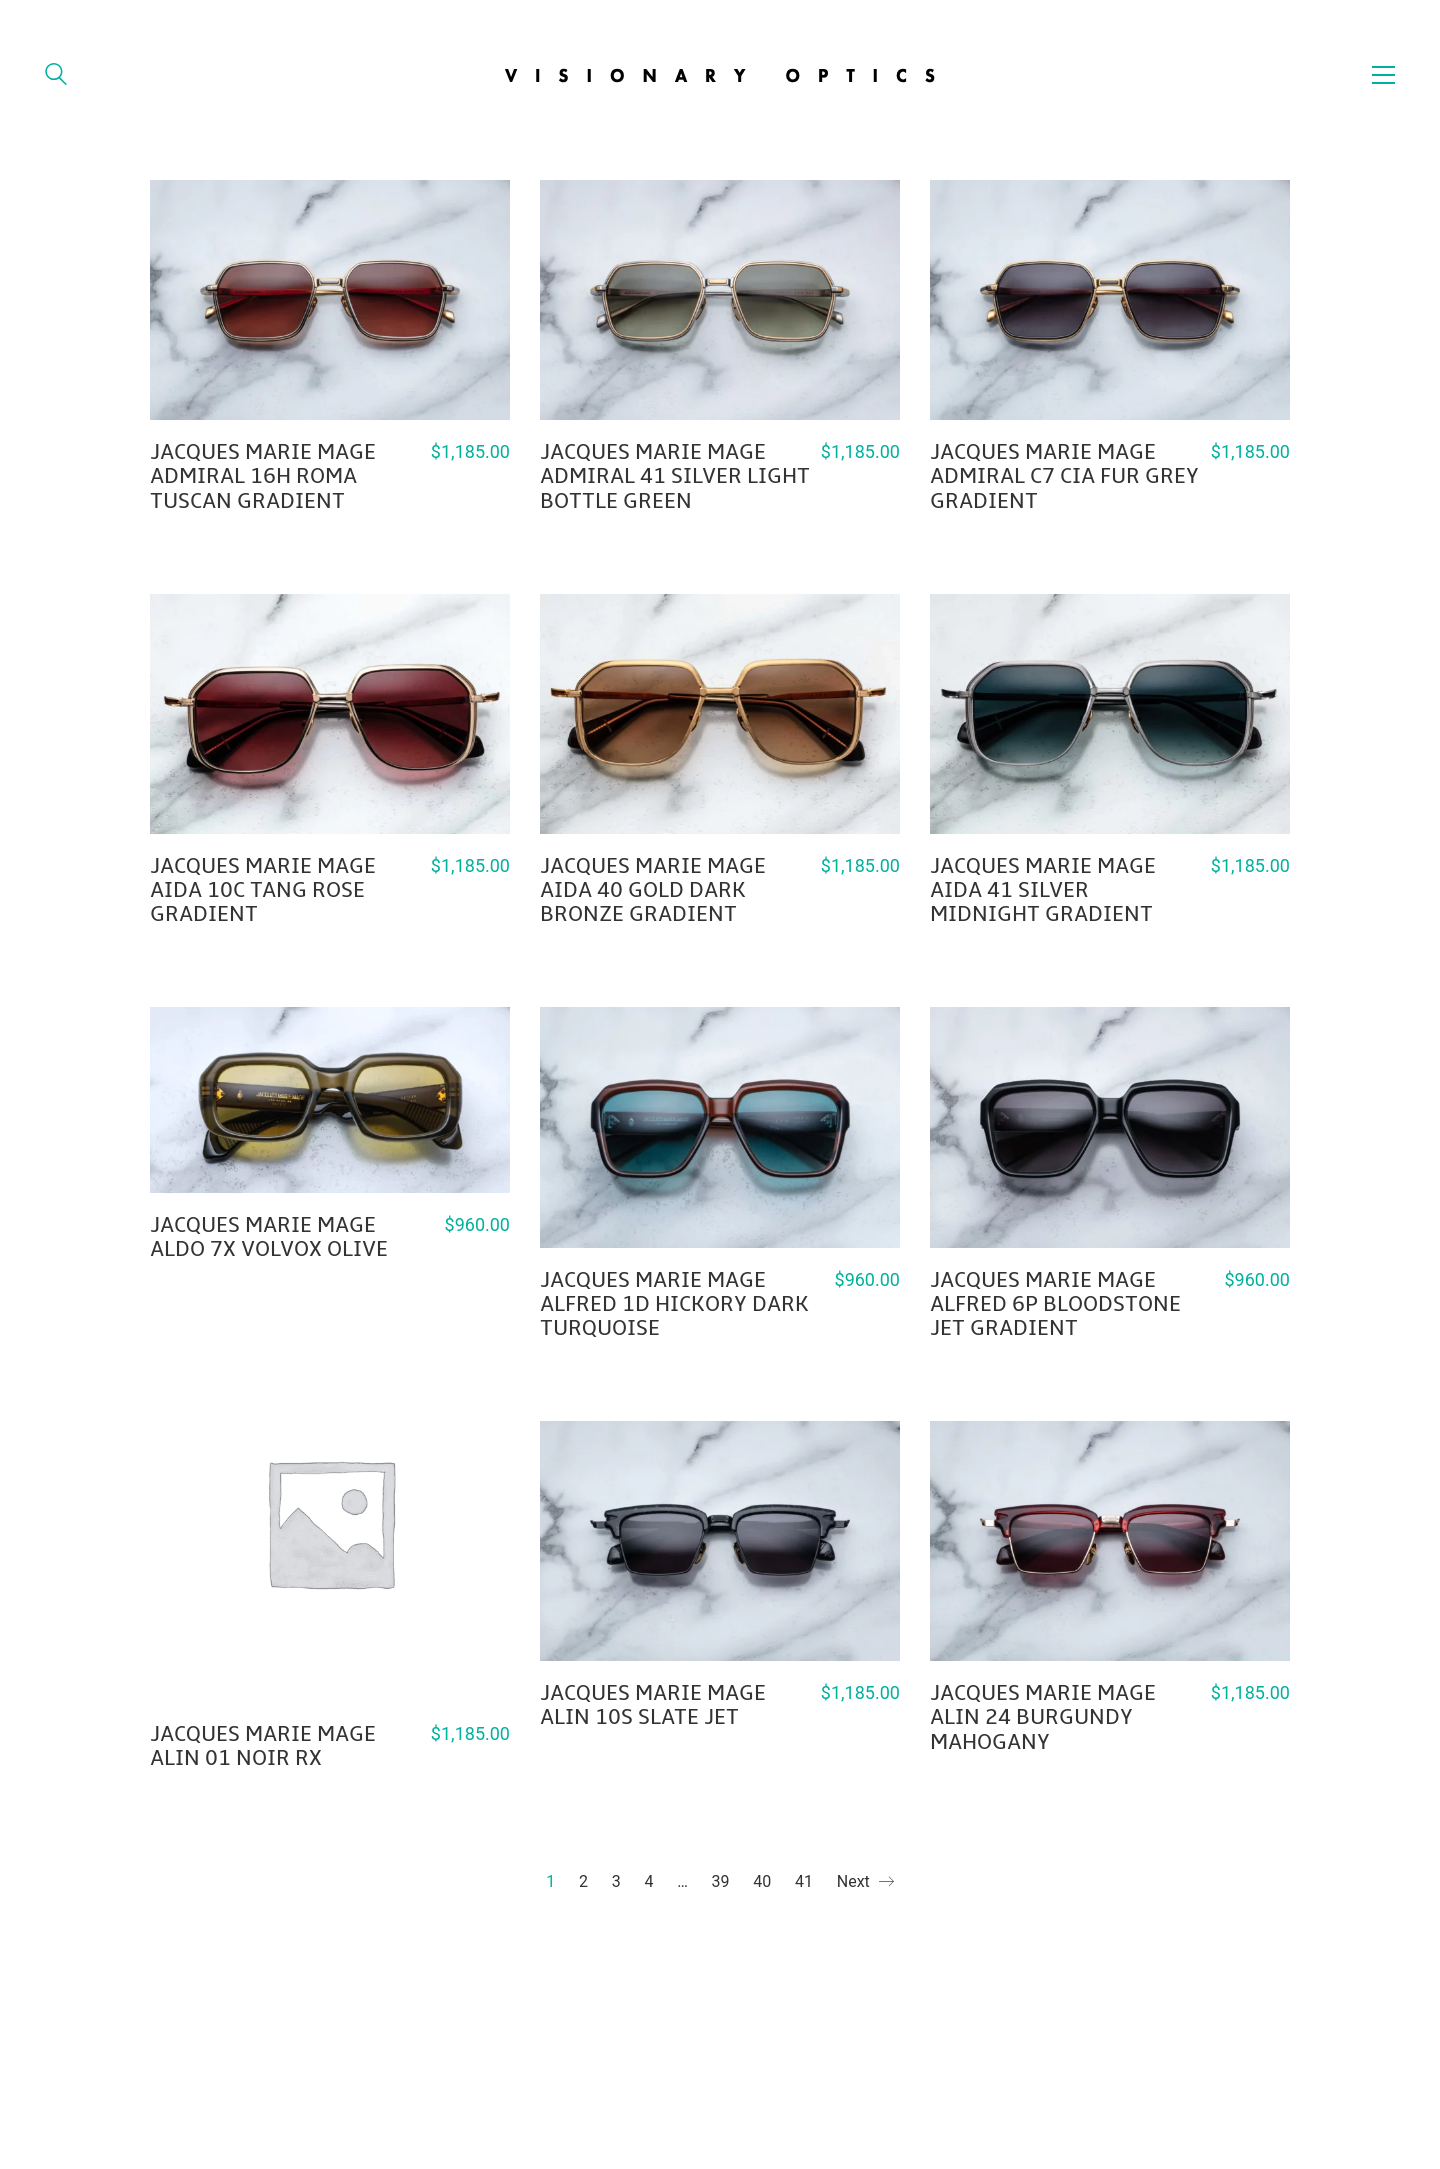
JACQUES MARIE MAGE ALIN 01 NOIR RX (263, 1746)
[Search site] (56, 77)
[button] (1383, 75)
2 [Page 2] (583, 1881)
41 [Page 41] (804, 1881)
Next (865, 1882)
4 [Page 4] (648, 1881)
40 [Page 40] (762, 1881)
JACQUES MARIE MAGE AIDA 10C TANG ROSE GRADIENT (263, 890)
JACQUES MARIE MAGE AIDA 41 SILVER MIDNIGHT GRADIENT (1043, 890)
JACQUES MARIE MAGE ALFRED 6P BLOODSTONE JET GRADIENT (1055, 1304)
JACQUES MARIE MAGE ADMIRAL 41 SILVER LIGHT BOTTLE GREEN (675, 476)
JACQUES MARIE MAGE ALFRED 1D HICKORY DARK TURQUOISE (674, 1304)
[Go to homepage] (720, 75)
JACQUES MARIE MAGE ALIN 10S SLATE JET (653, 1705)
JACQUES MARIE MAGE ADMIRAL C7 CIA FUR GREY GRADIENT (1064, 476)
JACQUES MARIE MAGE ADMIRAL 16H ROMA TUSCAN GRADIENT (263, 476)
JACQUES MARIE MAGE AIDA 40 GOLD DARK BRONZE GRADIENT (653, 890)
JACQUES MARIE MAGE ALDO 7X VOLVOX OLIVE (269, 1237)
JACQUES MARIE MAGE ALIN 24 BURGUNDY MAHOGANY (1043, 1717)
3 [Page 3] (616, 1881)
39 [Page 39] (721, 1881)
